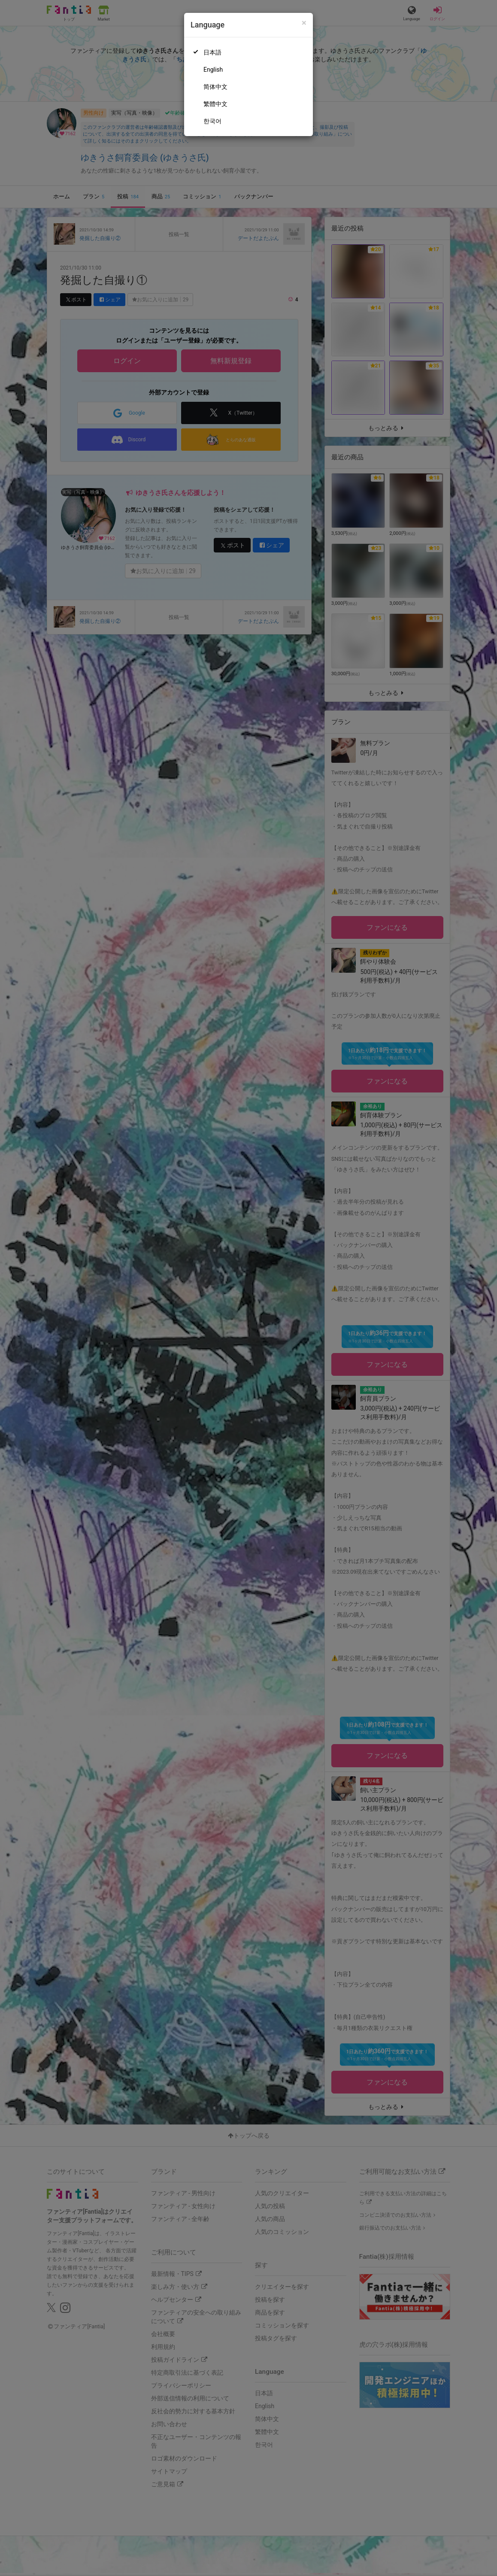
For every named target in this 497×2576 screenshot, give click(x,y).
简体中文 (215, 86)
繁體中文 (215, 103)
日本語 (212, 52)
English (213, 69)
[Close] (304, 22)
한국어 (212, 121)
